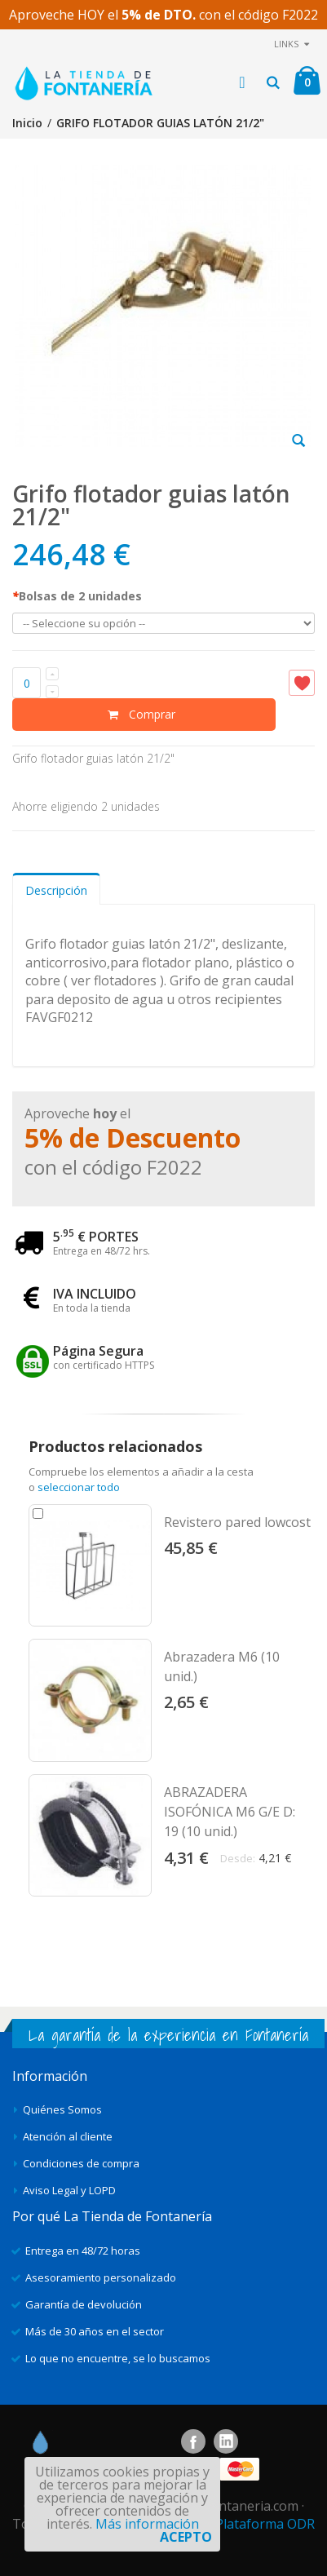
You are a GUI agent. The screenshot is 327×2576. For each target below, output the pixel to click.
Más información (147, 2524)
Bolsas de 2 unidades (77, 596)
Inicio (27, 123)
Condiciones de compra (81, 2163)
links (286, 44)
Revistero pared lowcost (237, 1522)
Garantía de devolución (83, 2304)
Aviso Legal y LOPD (69, 2190)
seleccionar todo (79, 1487)
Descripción (56, 890)
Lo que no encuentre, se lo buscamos (117, 2358)
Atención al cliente (68, 2136)
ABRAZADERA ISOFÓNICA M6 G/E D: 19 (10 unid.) (229, 1811)
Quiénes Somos (62, 2109)
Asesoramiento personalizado (100, 2277)
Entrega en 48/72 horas (82, 2250)
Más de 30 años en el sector (94, 2331)
